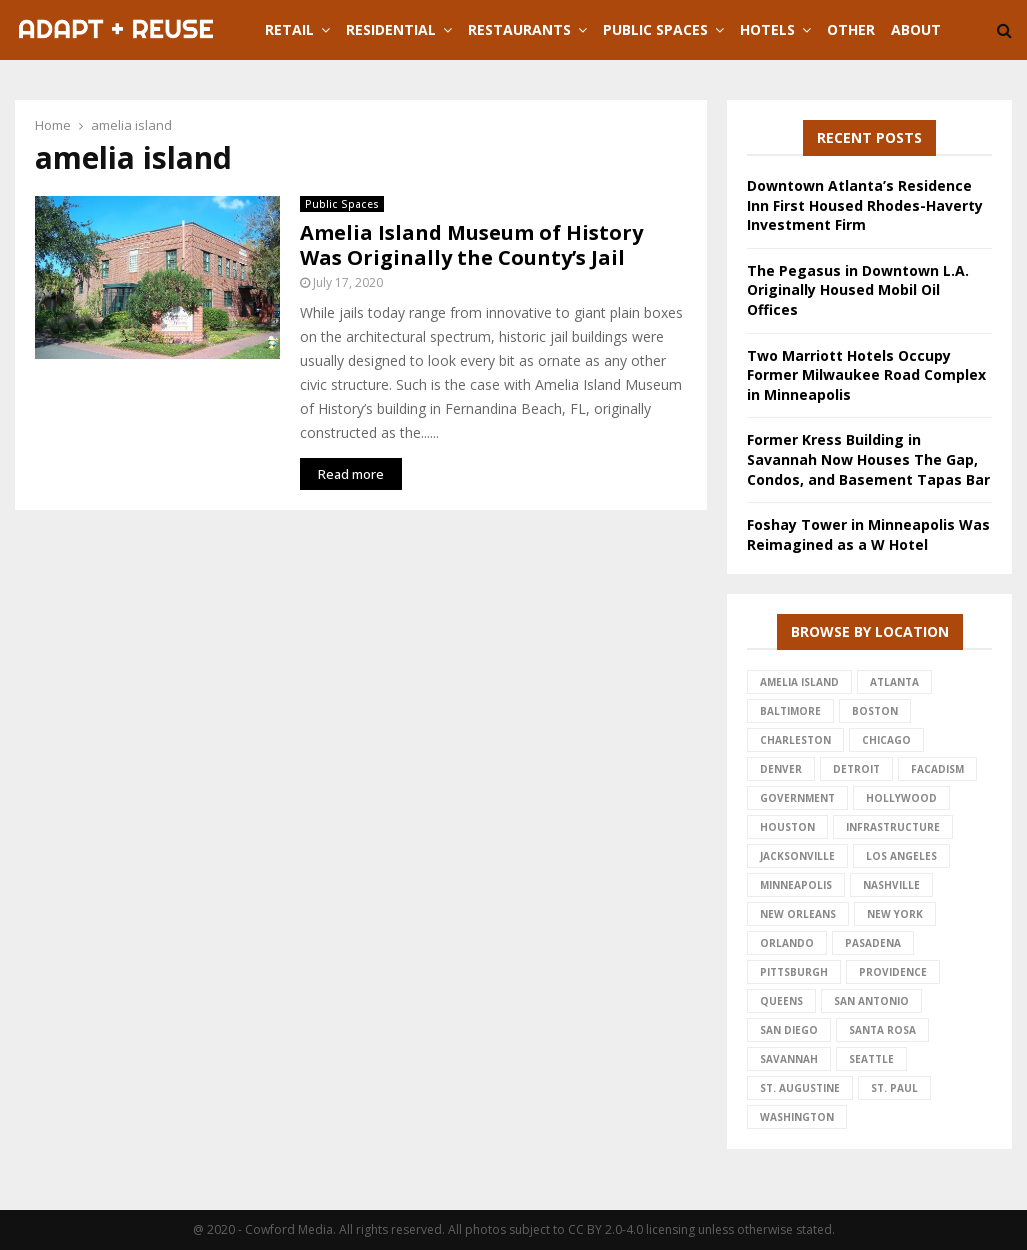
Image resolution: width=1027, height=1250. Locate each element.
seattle (871, 1059)
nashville (891, 885)
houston (787, 827)
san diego (789, 1030)
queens (781, 1001)
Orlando (787, 943)
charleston (795, 740)
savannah (789, 1059)
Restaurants (519, 29)
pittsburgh (794, 972)
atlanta (894, 682)
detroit (856, 769)
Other (851, 29)
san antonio (871, 1001)
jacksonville (797, 856)
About (916, 29)
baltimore (790, 711)
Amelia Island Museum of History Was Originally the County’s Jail (471, 245)
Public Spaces (655, 29)
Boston (875, 711)
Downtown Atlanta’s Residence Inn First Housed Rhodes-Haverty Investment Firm (865, 205)
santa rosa (882, 1030)
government (797, 798)
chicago (886, 740)
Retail (289, 29)
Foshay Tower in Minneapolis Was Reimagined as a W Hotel (868, 534)
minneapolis (796, 885)
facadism (937, 769)
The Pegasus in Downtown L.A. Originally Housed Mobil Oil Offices (858, 290)
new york (895, 914)
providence (893, 972)
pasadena (873, 943)
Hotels (767, 29)
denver (781, 769)
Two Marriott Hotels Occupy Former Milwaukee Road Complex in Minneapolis (866, 375)
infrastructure (893, 827)
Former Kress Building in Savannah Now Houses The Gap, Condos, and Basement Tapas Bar (868, 459)
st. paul (894, 1088)
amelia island (799, 682)
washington (797, 1117)
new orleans (798, 914)
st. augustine (800, 1088)
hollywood (901, 798)
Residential (391, 29)
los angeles (901, 856)
